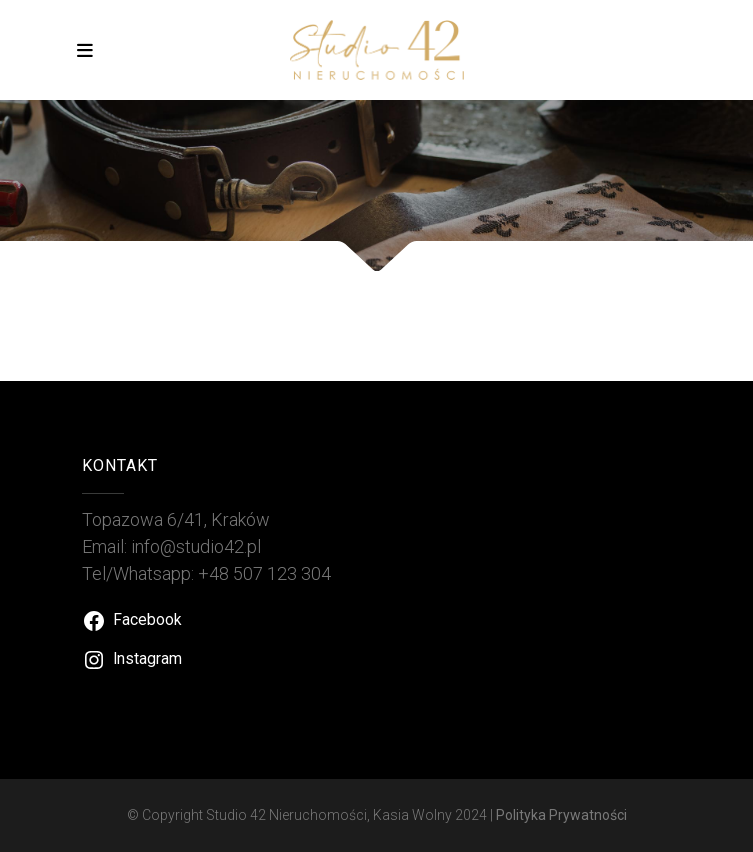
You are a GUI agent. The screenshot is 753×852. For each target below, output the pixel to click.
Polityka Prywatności (561, 815)
